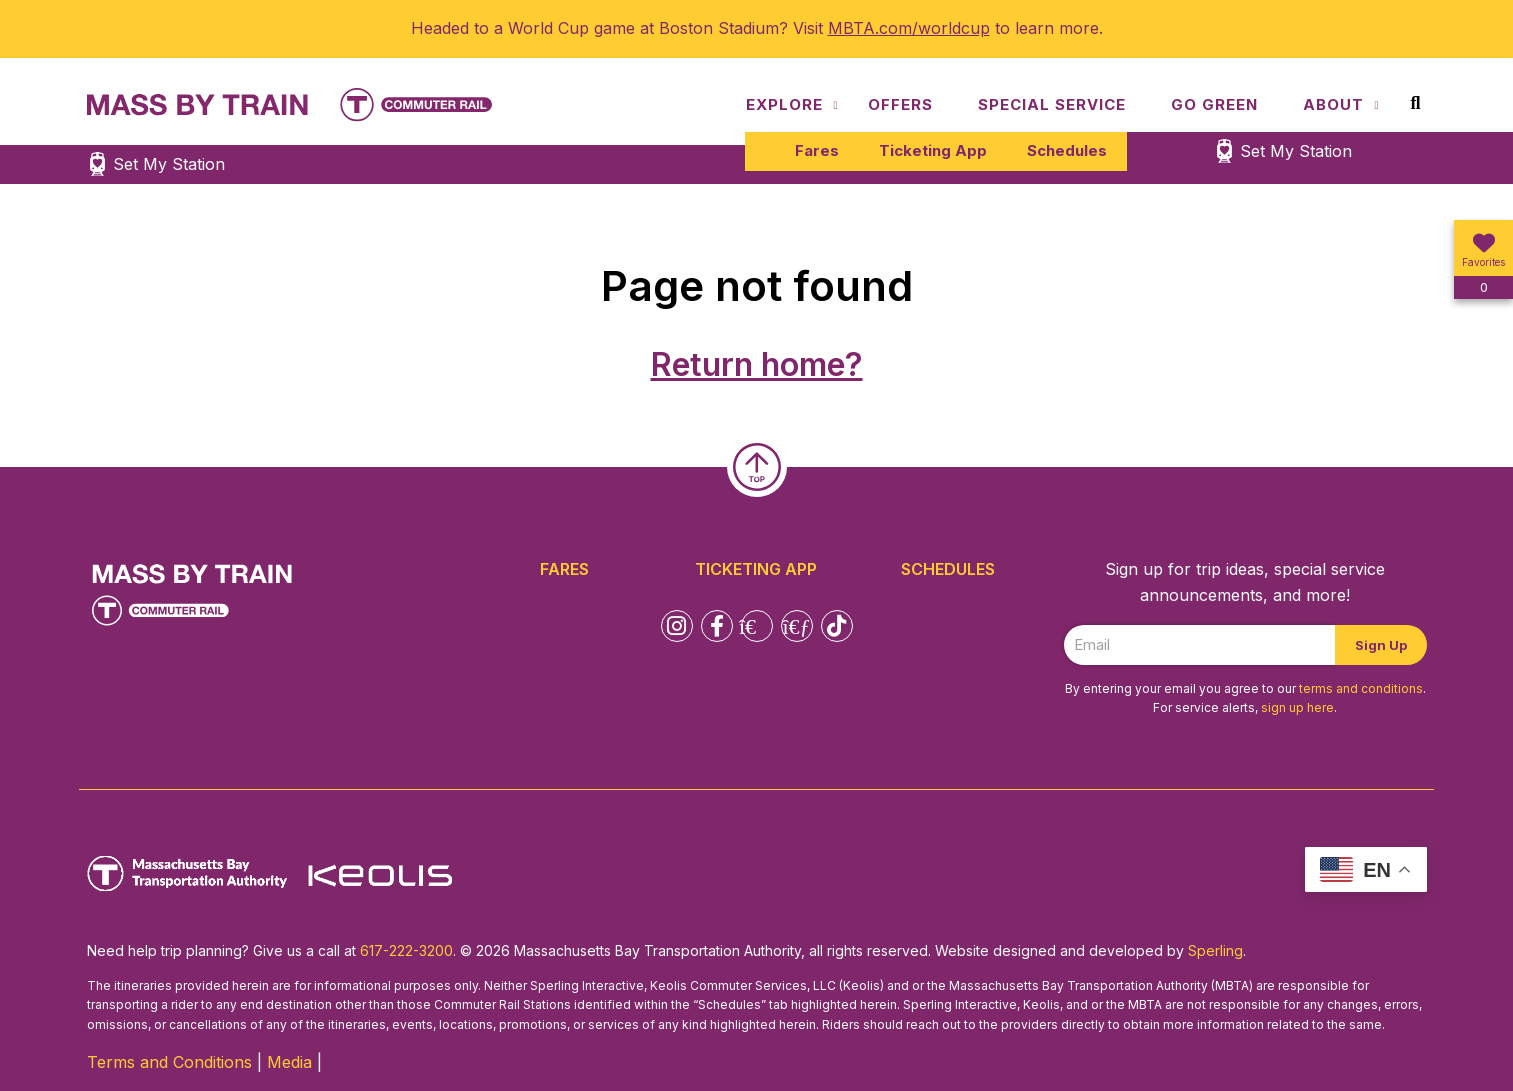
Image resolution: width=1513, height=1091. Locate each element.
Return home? (757, 364)
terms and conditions (1361, 688)
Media (289, 1062)
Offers (900, 104)
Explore (784, 104)
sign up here (1297, 707)
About (1333, 104)
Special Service (1052, 104)
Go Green (1214, 104)
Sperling (1215, 950)
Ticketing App (933, 150)
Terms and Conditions (169, 1062)
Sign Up (1381, 645)
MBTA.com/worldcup (909, 28)
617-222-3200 (406, 950)
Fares (817, 150)
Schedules (1067, 150)
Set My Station (1296, 151)
